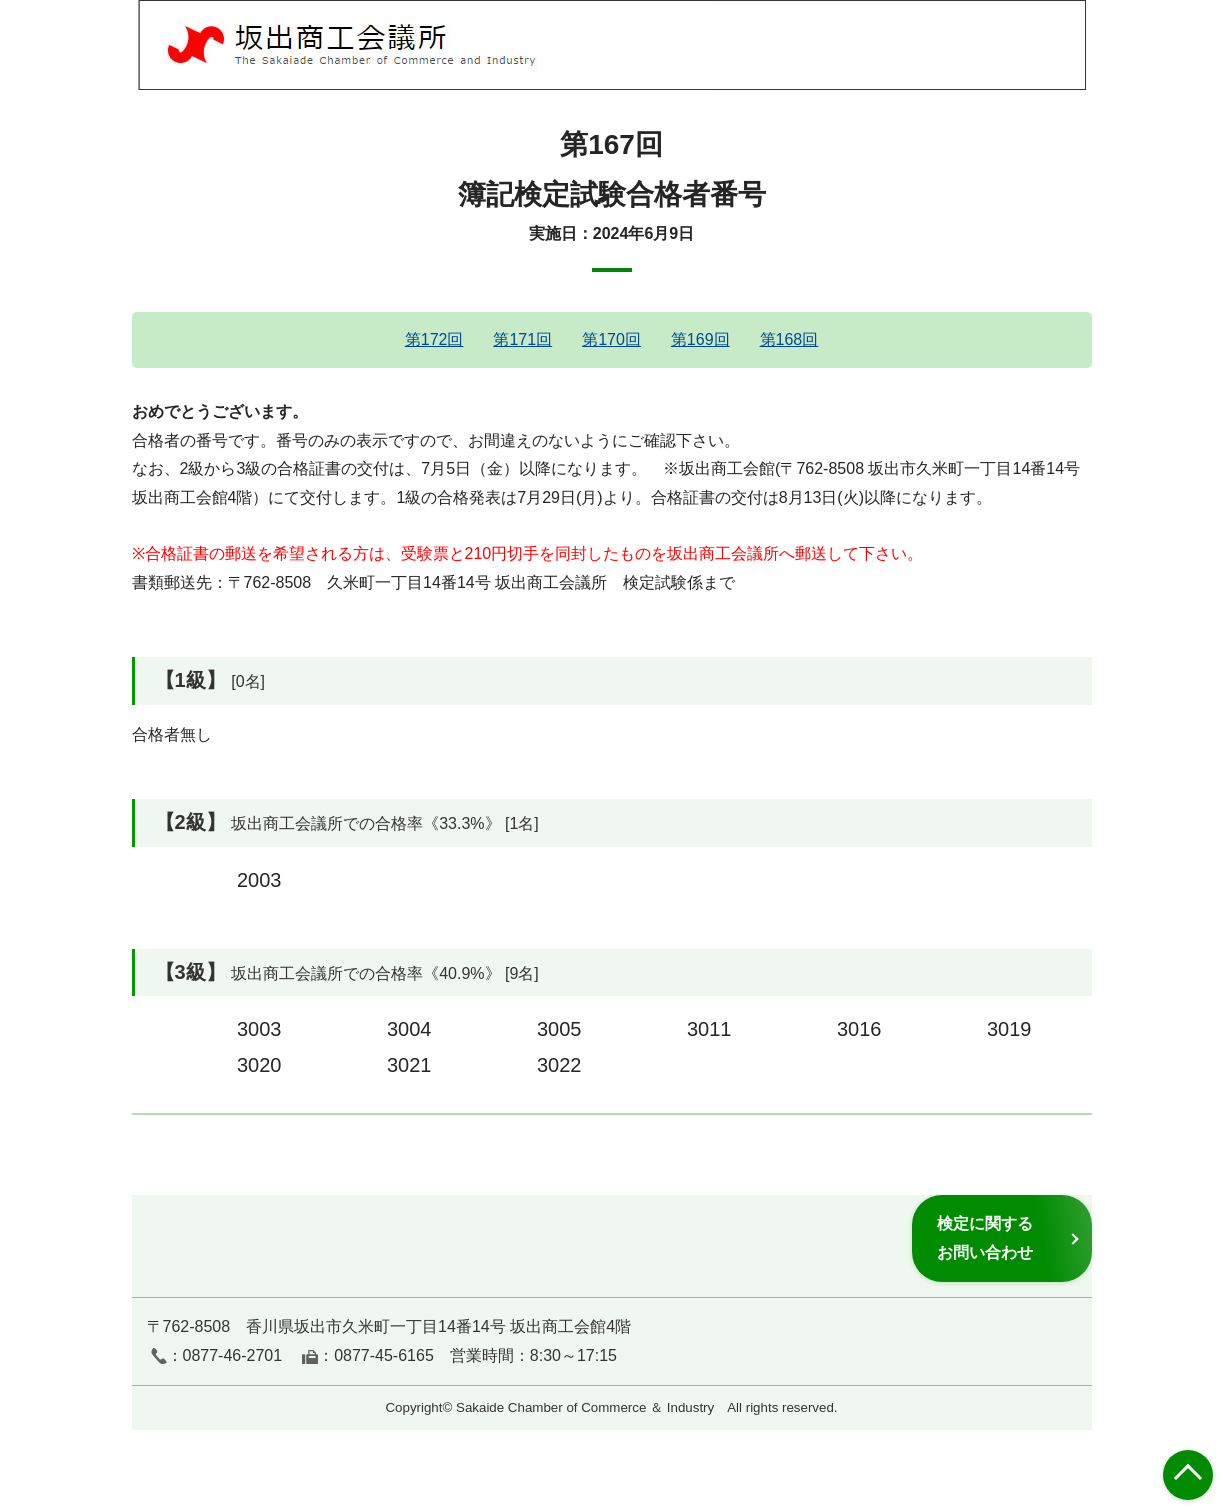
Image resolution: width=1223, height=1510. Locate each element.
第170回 (611, 339)
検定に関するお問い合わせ (985, 1237)
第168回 (789, 339)
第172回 (434, 339)
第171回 (522, 339)
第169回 (700, 339)
